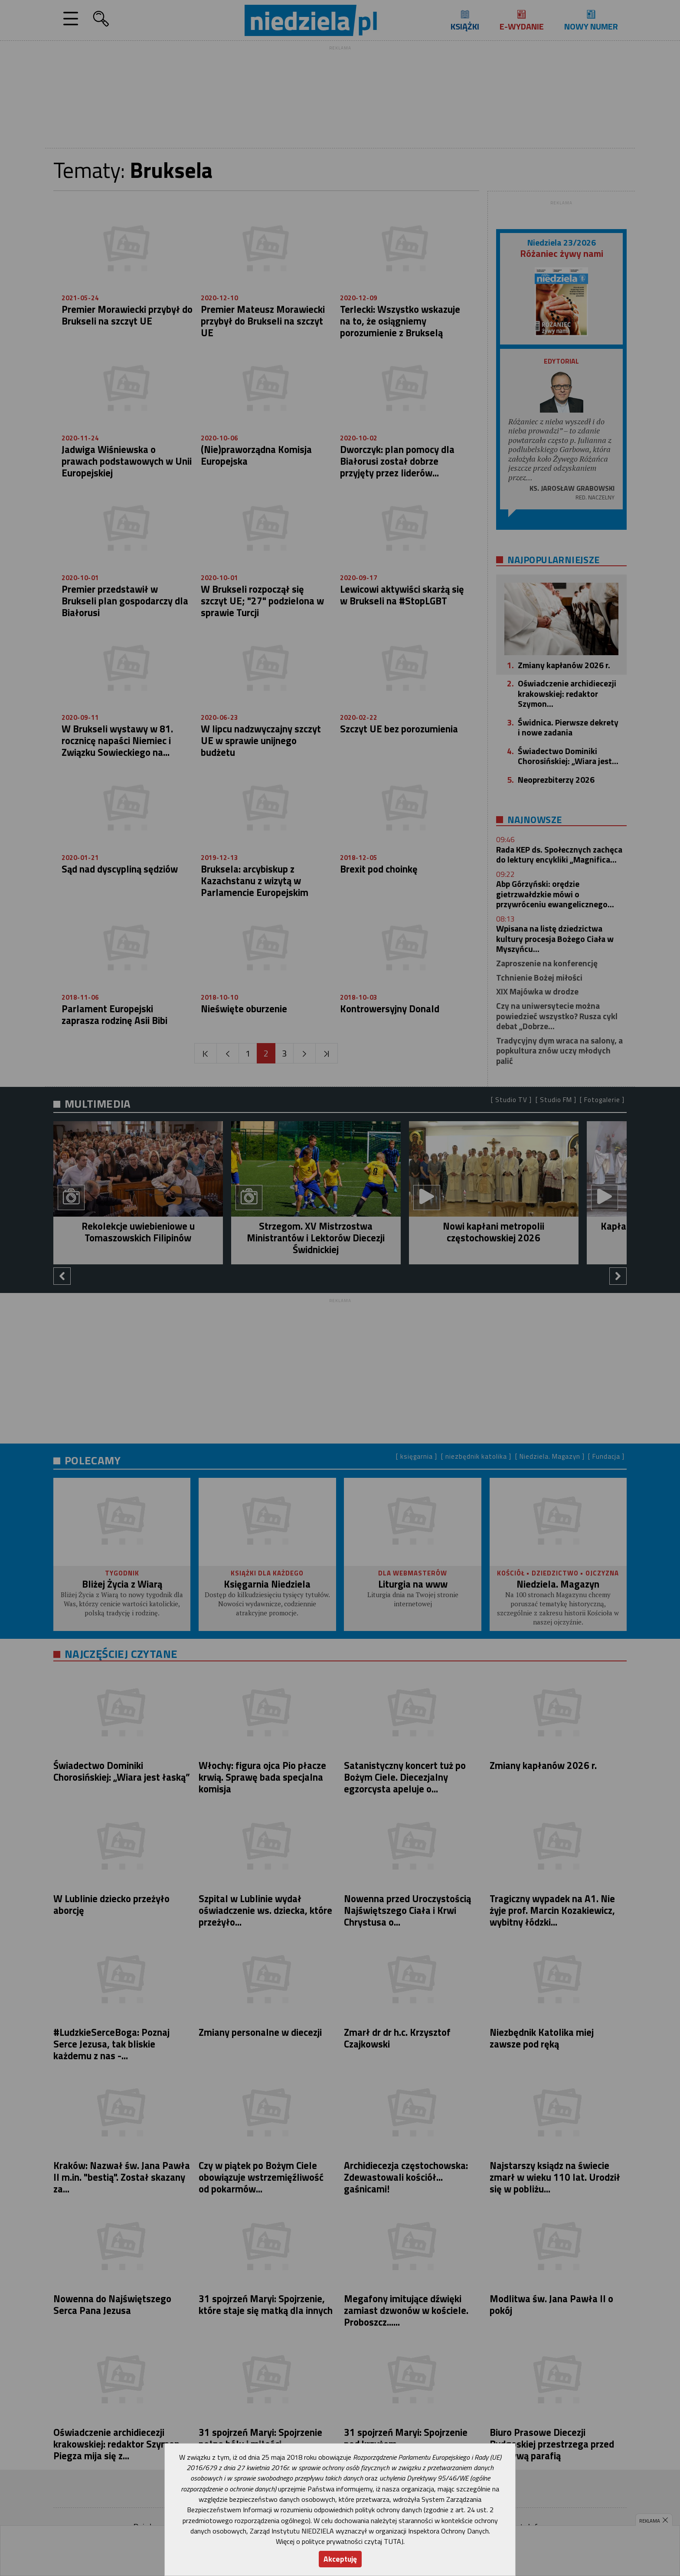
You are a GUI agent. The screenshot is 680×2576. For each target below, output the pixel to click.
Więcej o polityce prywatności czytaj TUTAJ (339, 2541)
